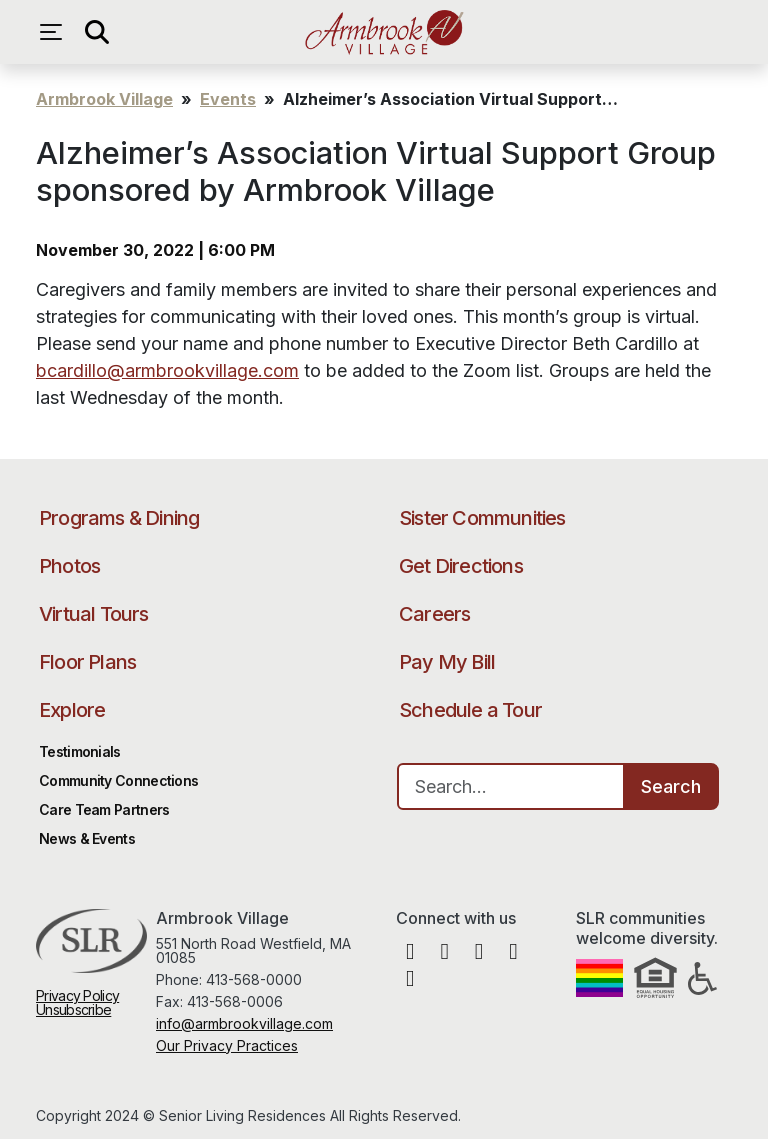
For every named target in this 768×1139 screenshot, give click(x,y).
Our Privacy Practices (227, 1045)
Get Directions (461, 566)
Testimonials (80, 751)
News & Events (87, 838)
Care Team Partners (104, 809)
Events (228, 99)
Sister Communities (482, 518)
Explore (72, 710)
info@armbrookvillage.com (244, 1023)
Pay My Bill (447, 662)
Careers (434, 614)
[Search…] (511, 786)
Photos (69, 566)
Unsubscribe (73, 1009)
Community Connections (118, 780)
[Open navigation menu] (56, 32)
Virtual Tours (94, 614)
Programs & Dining (119, 518)
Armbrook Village (383, 32)
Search (671, 786)
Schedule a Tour (470, 710)
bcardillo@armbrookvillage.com (167, 370)
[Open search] (96, 32)
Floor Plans (87, 662)
